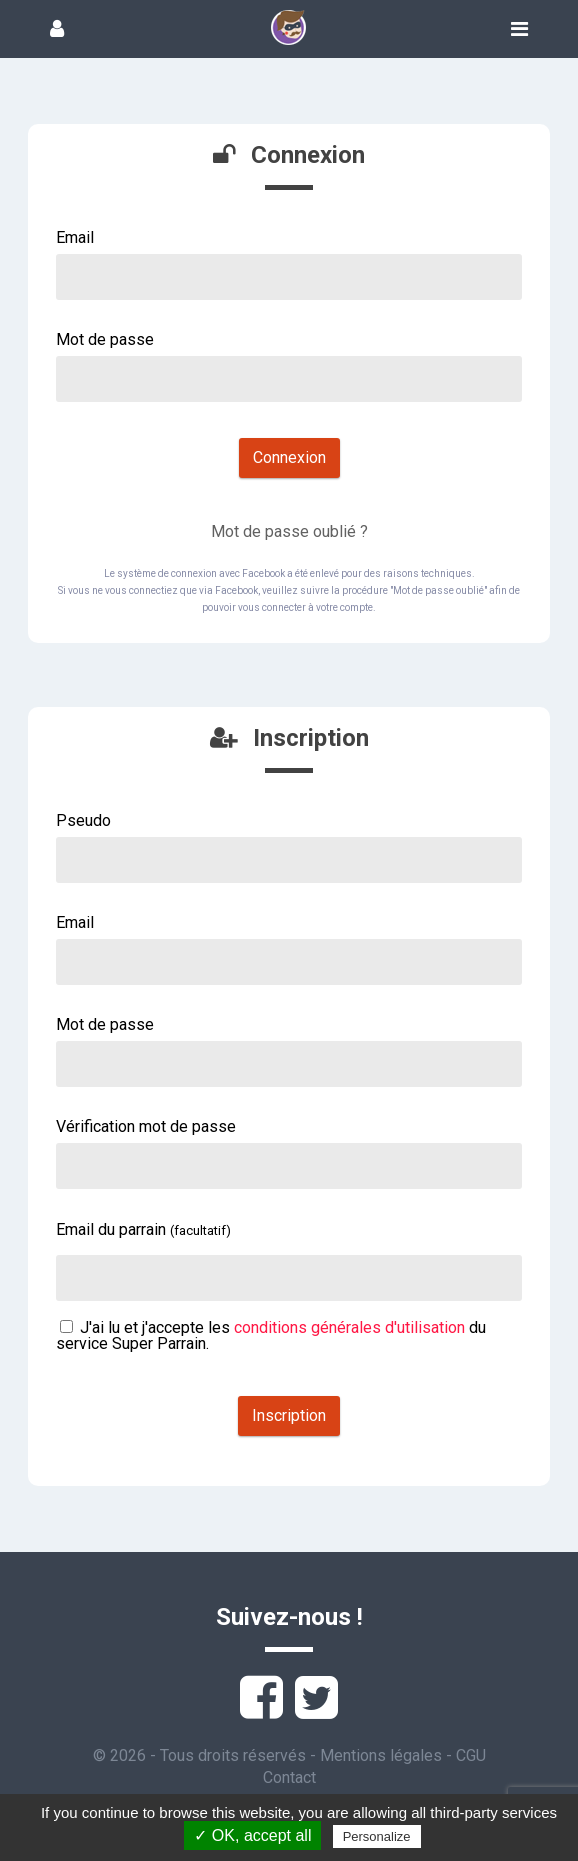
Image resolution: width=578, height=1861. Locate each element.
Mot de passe (105, 339)
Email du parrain (143, 1229)
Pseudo (83, 820)
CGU (471, 1755)
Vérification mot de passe (146, 1126)
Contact (289, 1777)
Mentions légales (381, 1755)
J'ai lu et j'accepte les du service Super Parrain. (271, 1335)
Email (75, 237)
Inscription (289, 1415)
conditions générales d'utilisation (349, 1327)
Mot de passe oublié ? (289, 531)
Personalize (377, 1836)
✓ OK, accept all (252, 1835)
